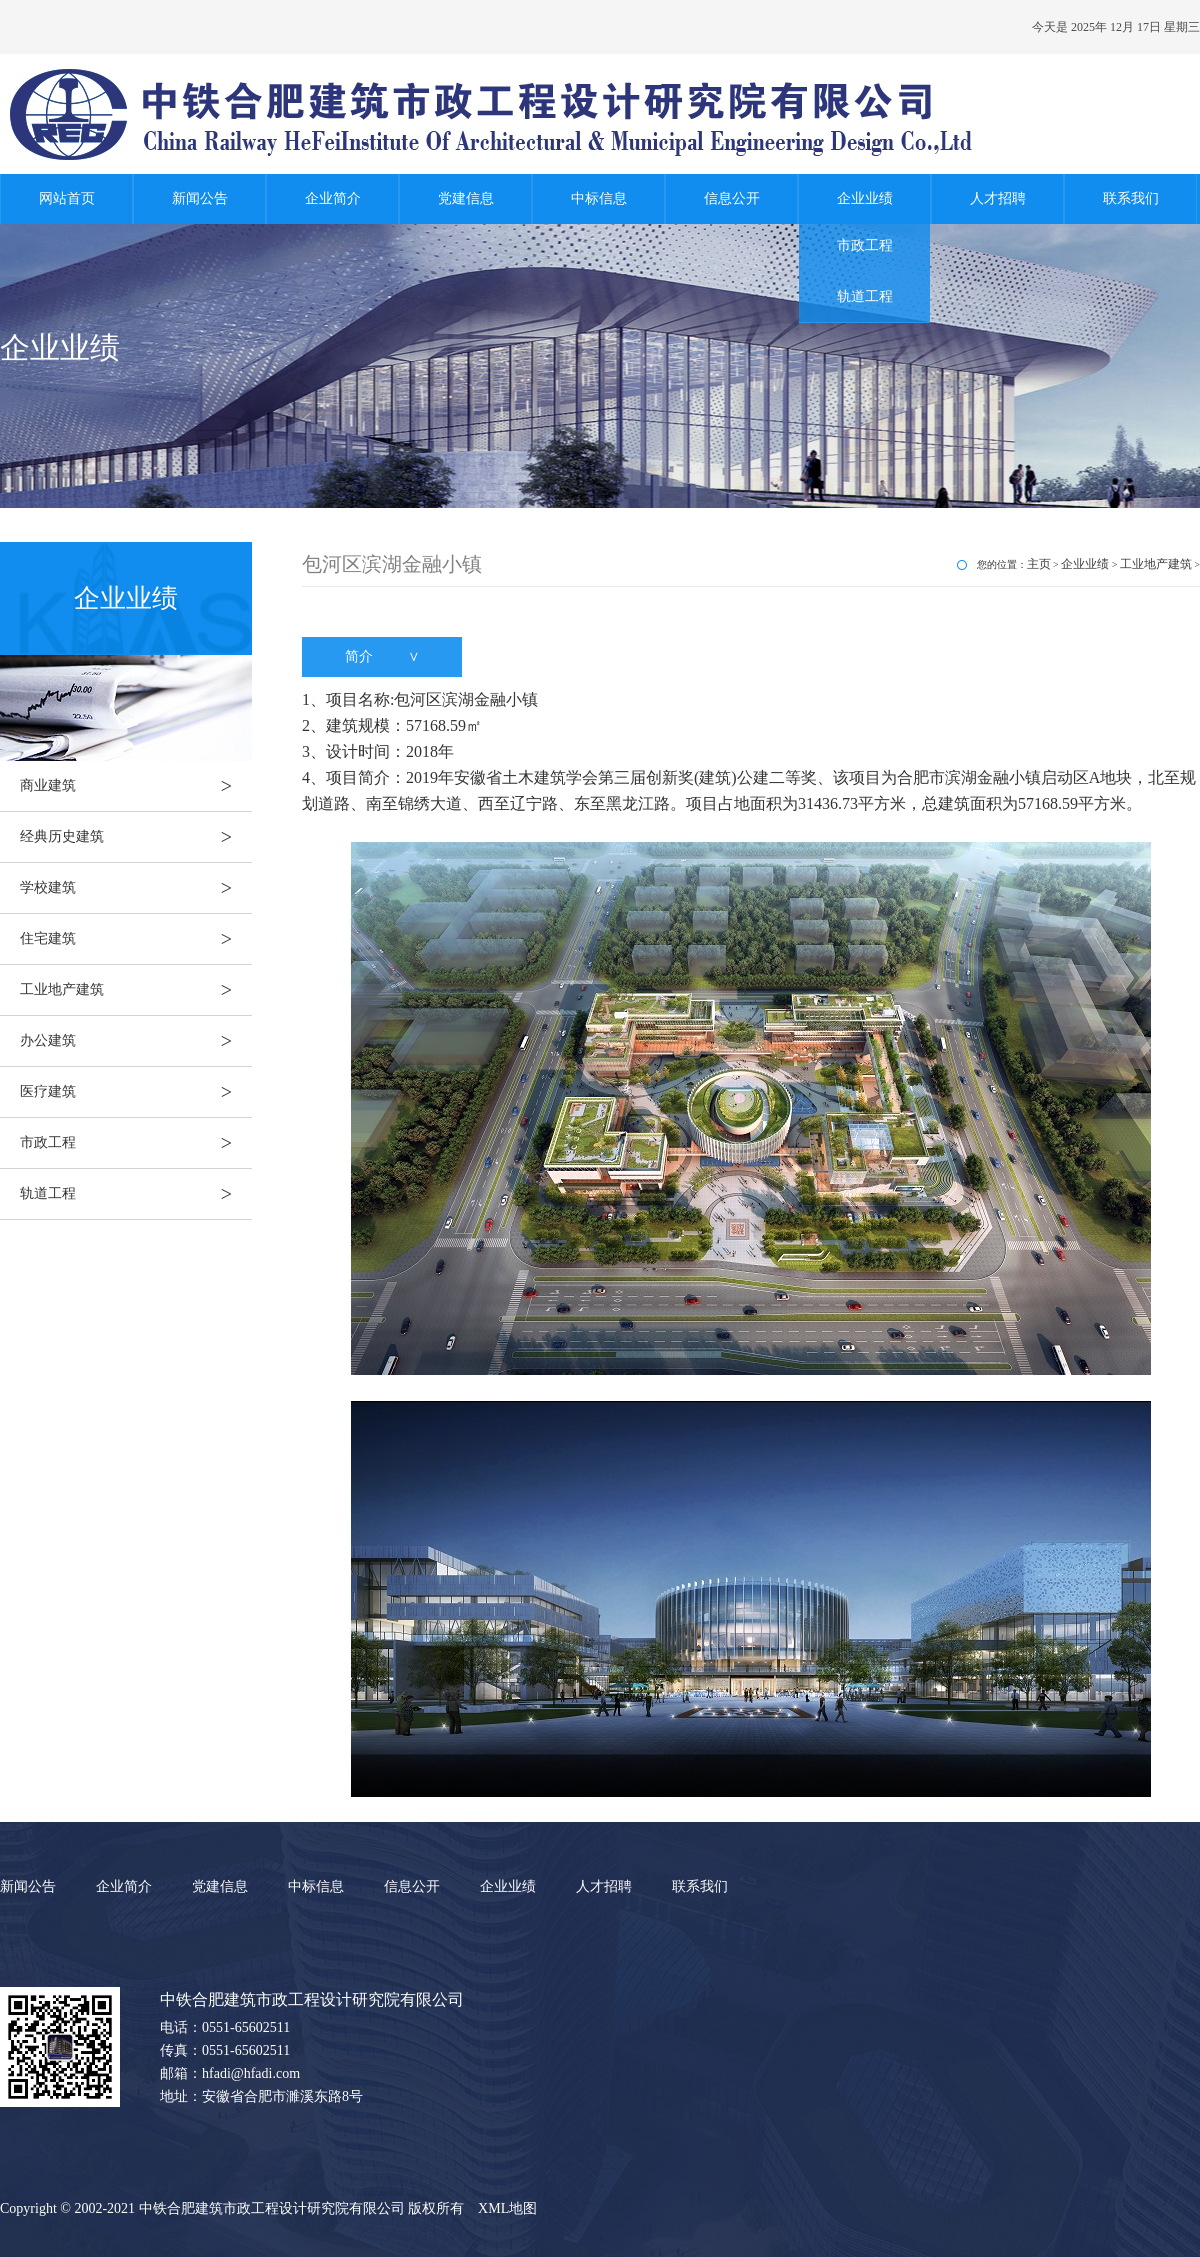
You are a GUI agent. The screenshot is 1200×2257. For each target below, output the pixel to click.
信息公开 (732, 198)
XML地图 (507, 2208)
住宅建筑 (136, 939)
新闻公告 (200, 198)
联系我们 (1131, 198)
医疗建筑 (136, 1092)
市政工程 (865, 245)
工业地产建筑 (136, 990)
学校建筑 (136, 888)
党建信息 (466, 198)
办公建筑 (136, 1041)
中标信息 (599, 198)
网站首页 (67, 198)
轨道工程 (865, 296)
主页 (1039, 564)
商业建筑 (136, 786)
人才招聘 (998, 198)
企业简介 (333, 198)
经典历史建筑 (136, 837)
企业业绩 (865, 198)
